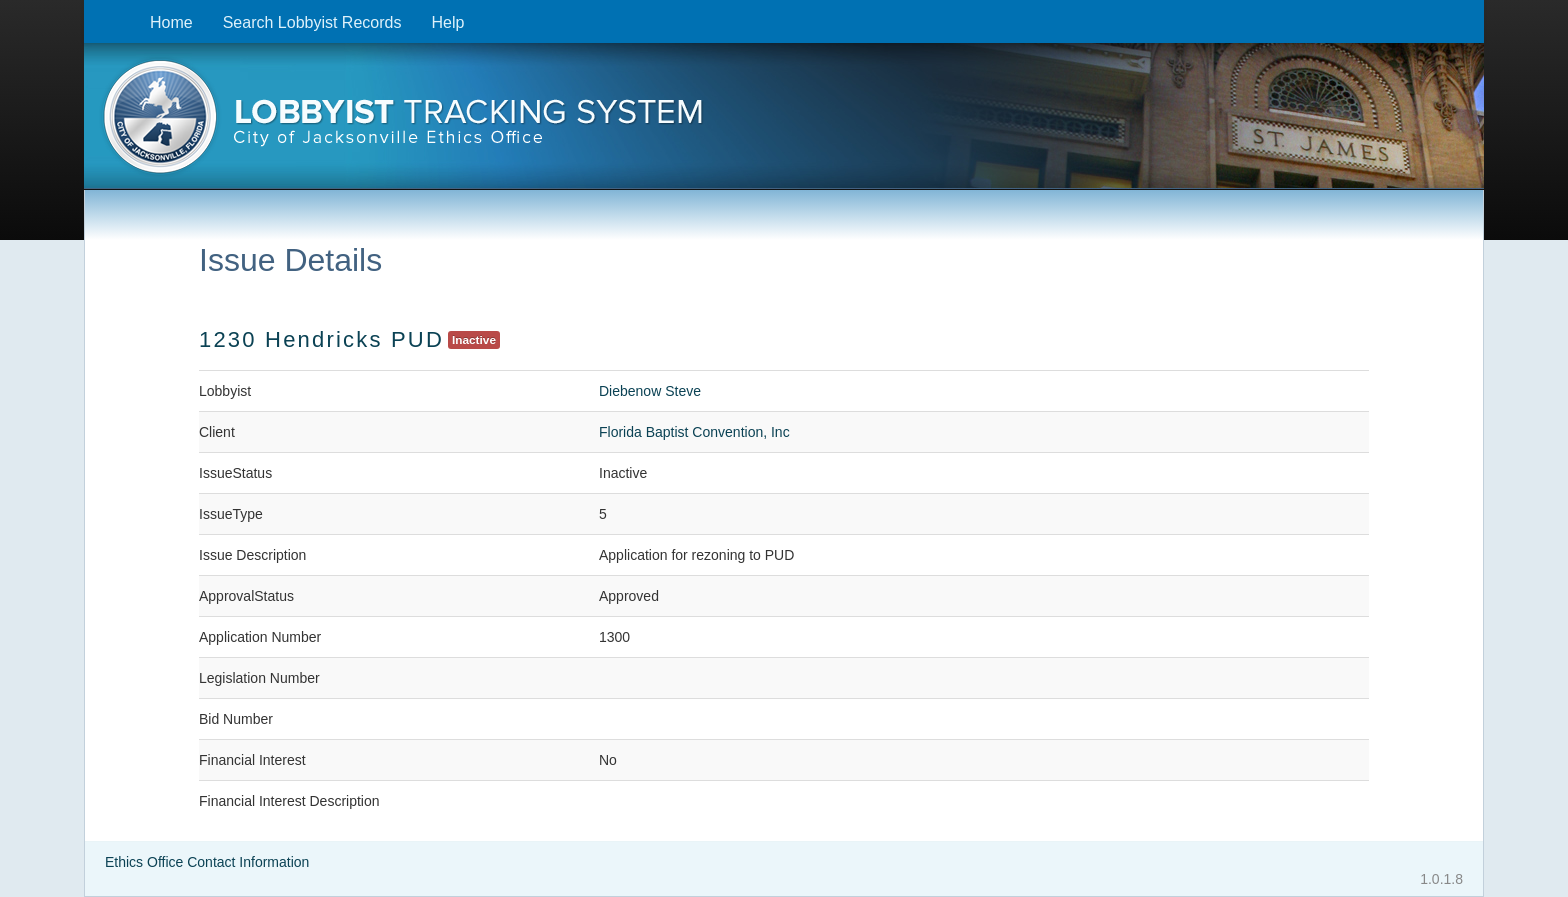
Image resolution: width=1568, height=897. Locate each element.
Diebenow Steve (650, 391)
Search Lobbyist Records (312, 22)
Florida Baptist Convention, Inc (694, 432)
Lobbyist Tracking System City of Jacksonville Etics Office (784, 123)
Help (447, 22)
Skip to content (99, 10)
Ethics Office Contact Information (207, 862)
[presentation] (784, 123)
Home (171, 22)
